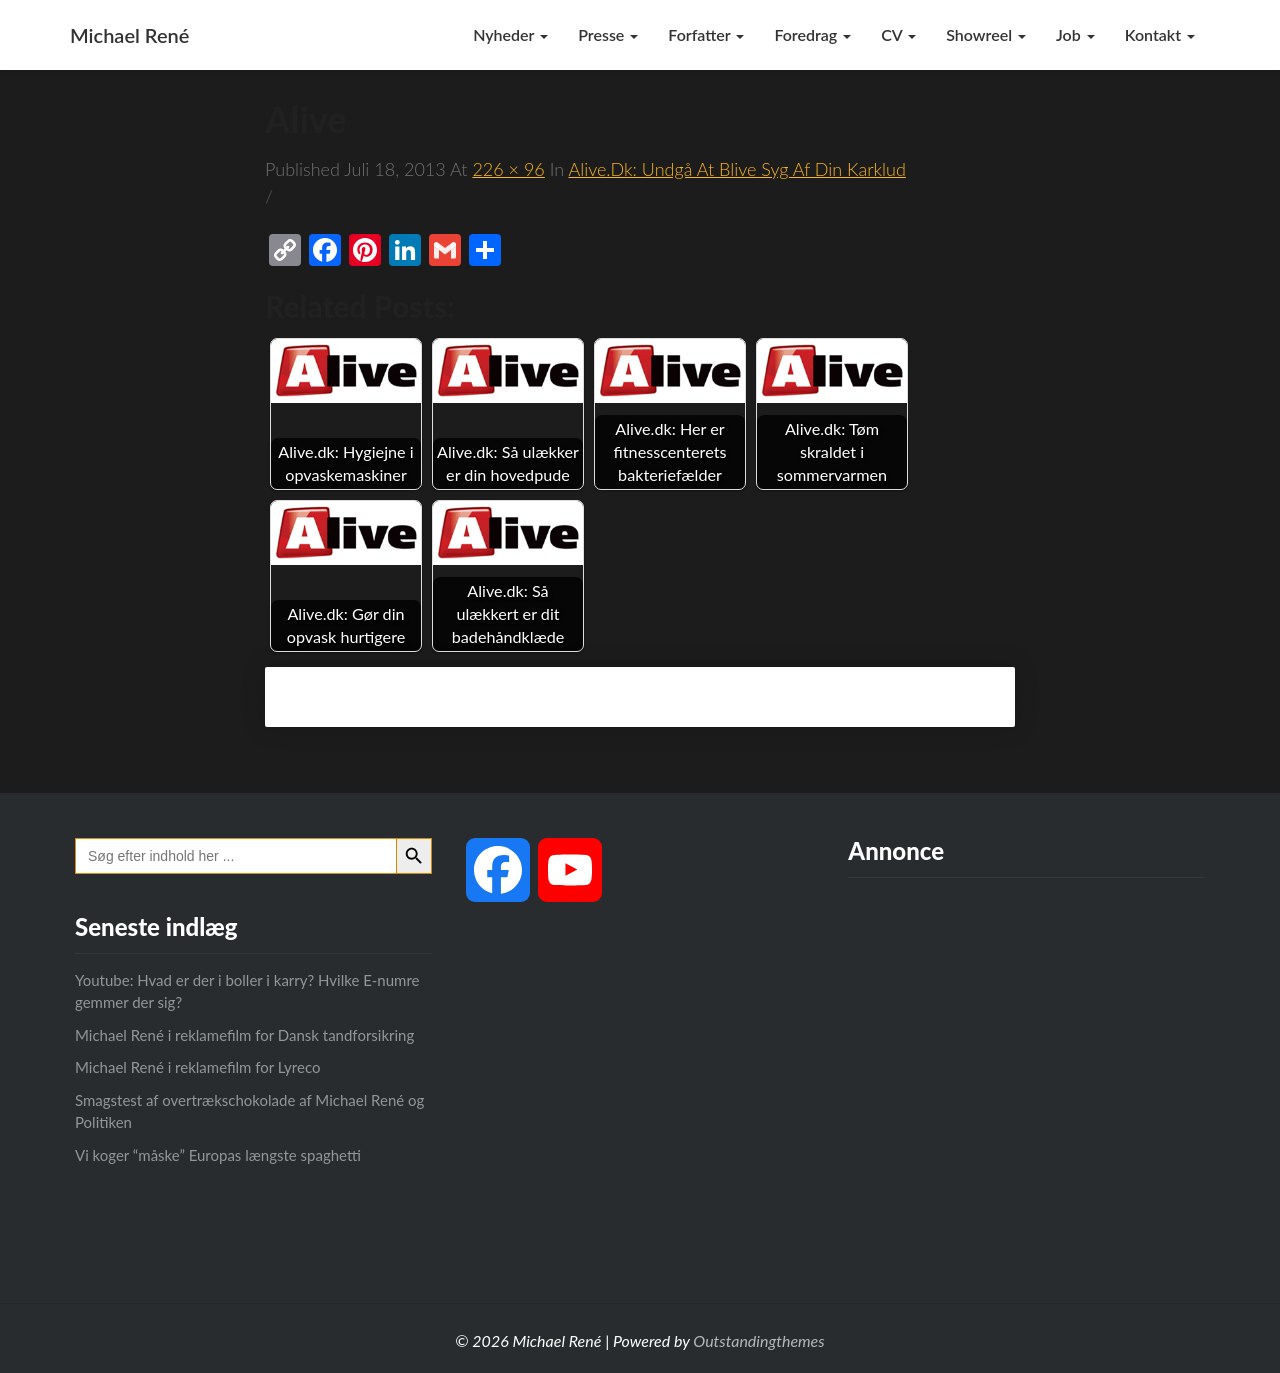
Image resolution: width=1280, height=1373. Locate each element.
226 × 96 (508, 169)
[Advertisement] (1026, 1073)
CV (898, 34)
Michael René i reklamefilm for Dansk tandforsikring (244, 1035)
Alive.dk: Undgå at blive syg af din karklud (736, 169)
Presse (608, 34)
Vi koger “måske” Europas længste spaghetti (218, 1155)
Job (1075, 34)
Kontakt (1160, 34)
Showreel (986, 34)
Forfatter (706, 34)
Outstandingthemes (758, 1340)
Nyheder (510, 34)
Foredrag (812, 34)
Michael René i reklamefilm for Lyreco (197, 1067)
